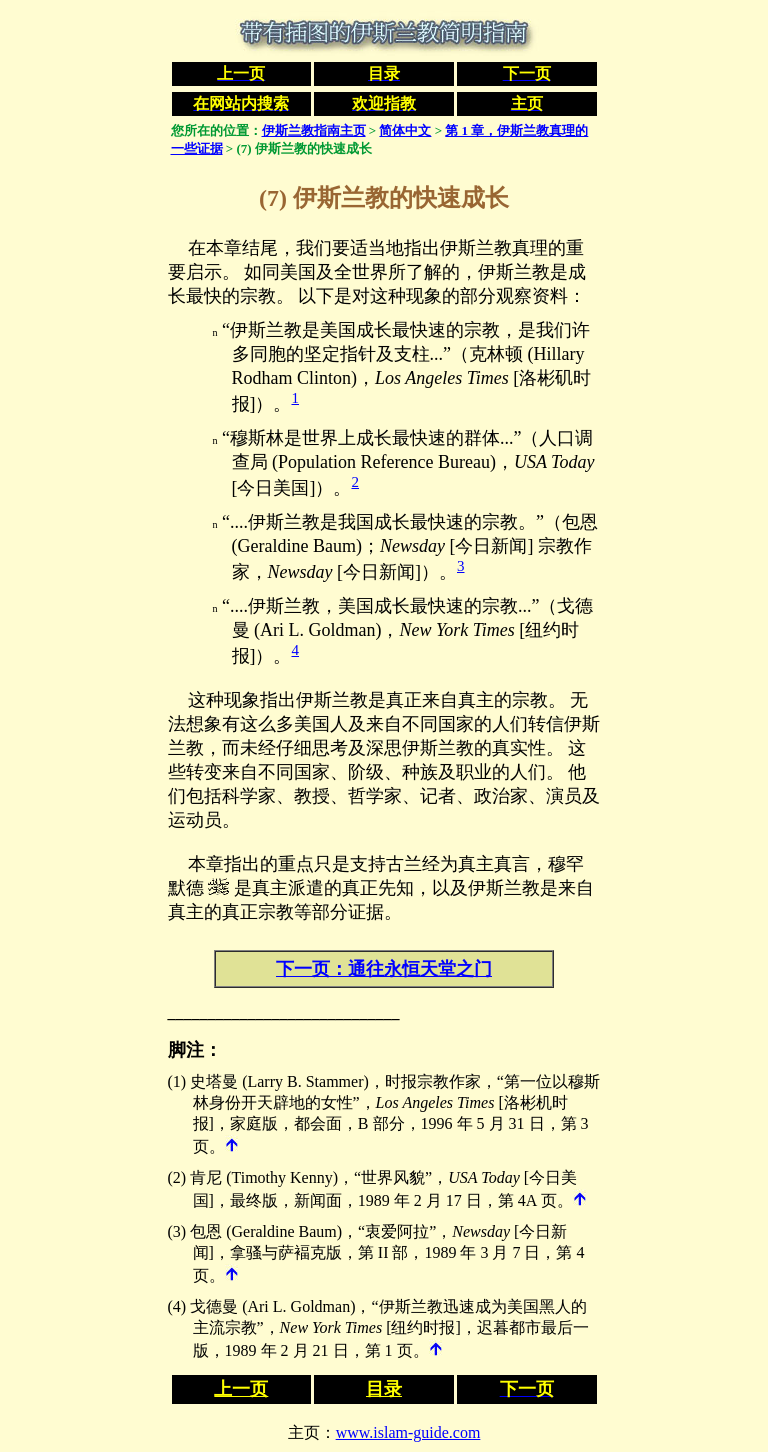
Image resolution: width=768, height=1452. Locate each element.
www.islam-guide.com (408, 1432)
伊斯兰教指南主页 (314, 130)
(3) (177, 1231)
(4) (177, 1306)
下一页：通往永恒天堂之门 (384, 969)
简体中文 (405, 130)
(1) (177, 1081)
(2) (177, 1177)
